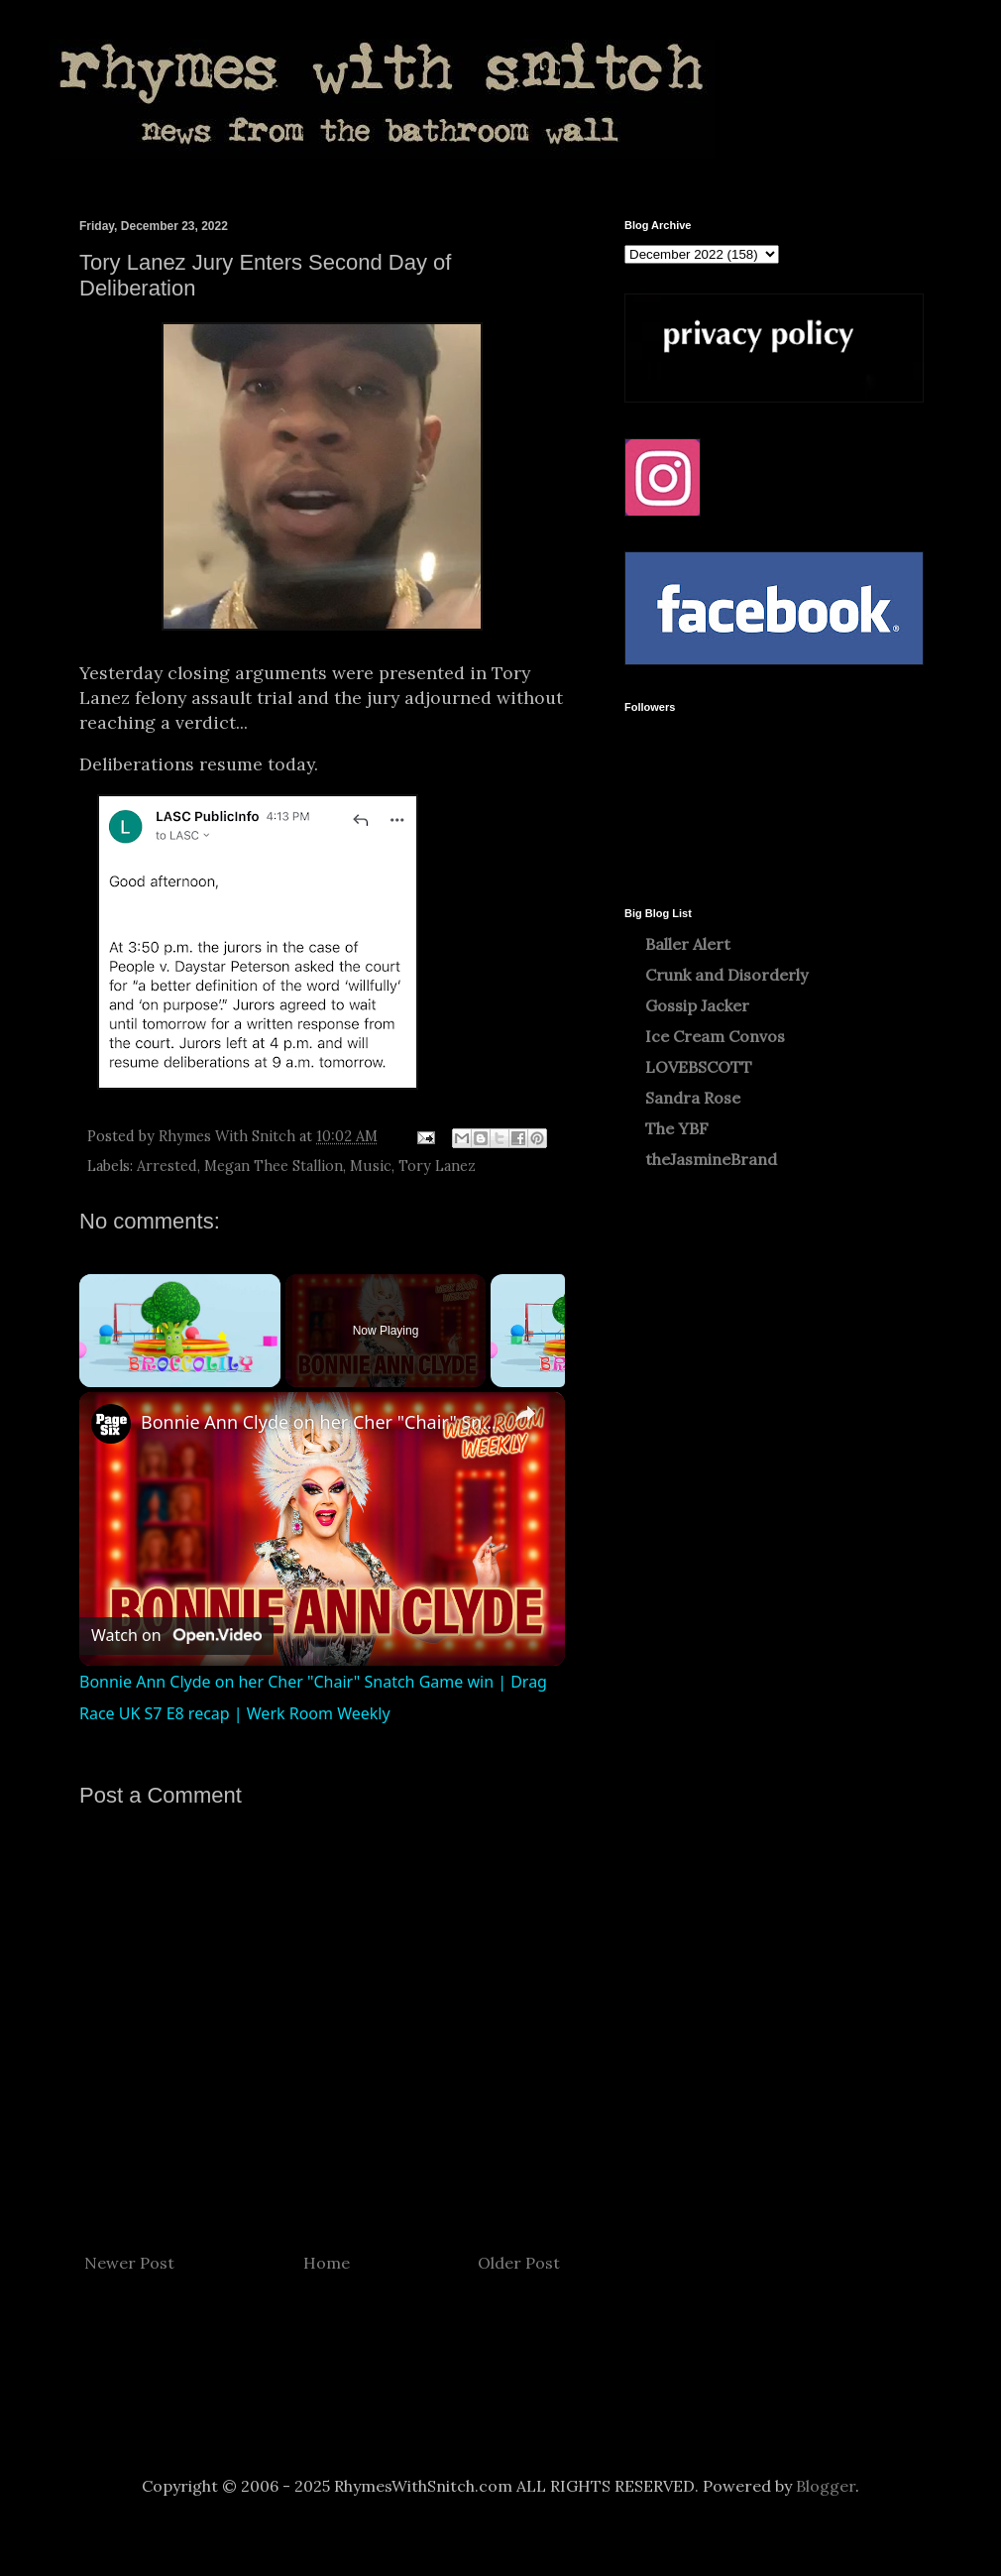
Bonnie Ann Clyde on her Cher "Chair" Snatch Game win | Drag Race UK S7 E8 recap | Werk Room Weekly (319, 1422)
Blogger (825, 2486)
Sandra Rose (692, 1098)
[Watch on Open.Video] (176, 1636)
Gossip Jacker (697, 1005)
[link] (111, 1424)
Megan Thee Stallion (273, 1166)
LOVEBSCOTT (698, 1067)
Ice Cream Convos (715, 1036)
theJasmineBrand (711, 1159)
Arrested (167, 1166)
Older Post (519, 2263)
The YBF (677, 1128)
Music (370, 1166)
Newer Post (129, 2263)
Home (326, 2263)
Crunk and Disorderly (726, 975)
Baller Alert (687, 944)
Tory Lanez (437, 1166)
